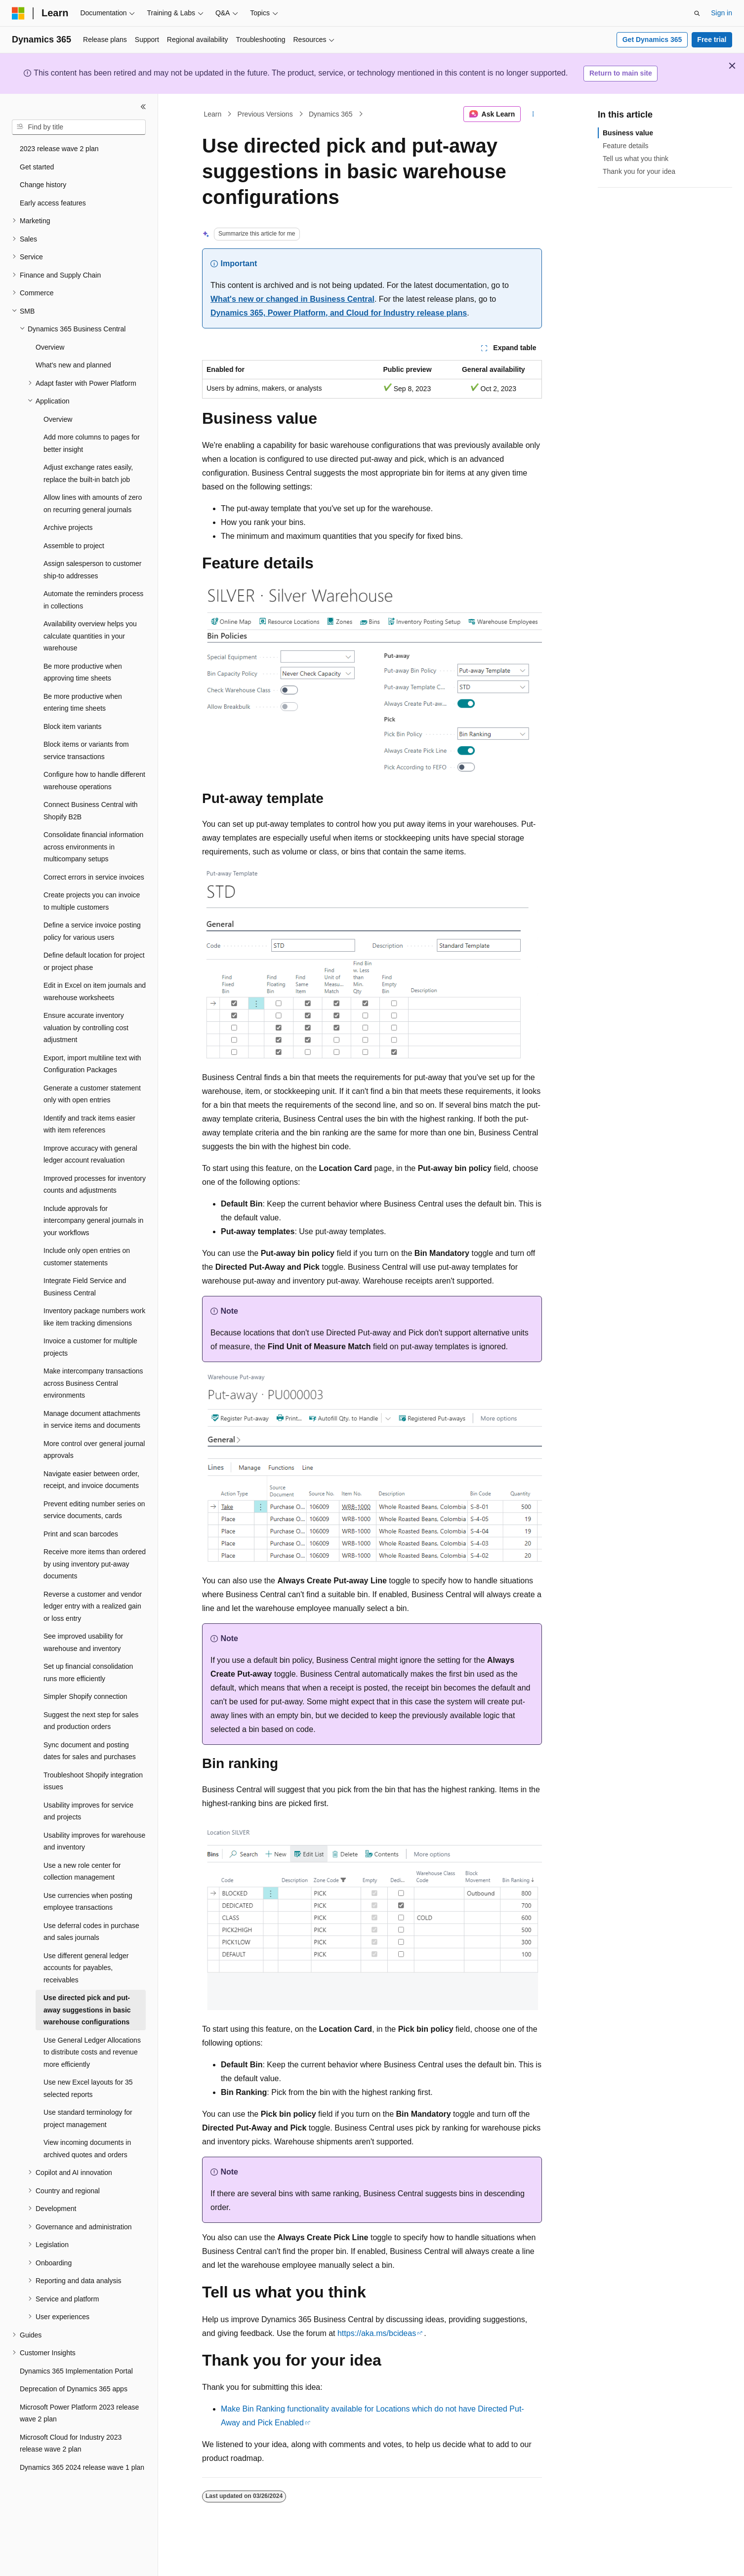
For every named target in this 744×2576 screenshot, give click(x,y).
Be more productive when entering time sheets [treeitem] (82, 702)
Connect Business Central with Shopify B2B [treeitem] (90, 811)
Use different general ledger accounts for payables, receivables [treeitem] (86, 1968)
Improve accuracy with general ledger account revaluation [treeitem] (90, 1154)
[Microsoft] (18, 13)
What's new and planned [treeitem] (73, 365)
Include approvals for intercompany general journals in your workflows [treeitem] (93, 1221)
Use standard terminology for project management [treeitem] (87, 2118)
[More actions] (533, 114)
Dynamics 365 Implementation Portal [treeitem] (76, 2371)
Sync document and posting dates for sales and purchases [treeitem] (89, 1751)
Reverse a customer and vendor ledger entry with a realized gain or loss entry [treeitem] (92, 1606)
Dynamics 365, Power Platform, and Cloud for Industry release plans (338, 313)
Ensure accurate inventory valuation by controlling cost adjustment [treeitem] (85, 1027)
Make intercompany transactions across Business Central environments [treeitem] (93, 1383)
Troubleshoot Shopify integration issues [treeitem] (93, 1781)
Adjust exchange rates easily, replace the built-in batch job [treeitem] (88, 473)
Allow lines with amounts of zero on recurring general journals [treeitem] (92, 503)
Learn (213, 114)
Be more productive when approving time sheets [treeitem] (82, 672)
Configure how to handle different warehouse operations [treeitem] (94, 780)
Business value (628, 133)
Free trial (711, 39)
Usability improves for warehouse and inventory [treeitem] (94, 1841)
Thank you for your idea (639, 171)
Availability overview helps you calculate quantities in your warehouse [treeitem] (90, 636)
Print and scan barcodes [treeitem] (80, 1534)
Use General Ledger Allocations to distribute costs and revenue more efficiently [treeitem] (92, 2052)
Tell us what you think (635, 158)
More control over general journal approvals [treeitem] (94, 1450)
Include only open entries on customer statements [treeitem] (86, 1257)
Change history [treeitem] (43, 185)
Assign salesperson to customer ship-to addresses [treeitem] (92, 570)
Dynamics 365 (331, 114)
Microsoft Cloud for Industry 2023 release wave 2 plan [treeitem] (71, 2443)
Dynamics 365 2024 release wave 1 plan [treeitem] (82, 2467)
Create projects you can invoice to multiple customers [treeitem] (91, 901)
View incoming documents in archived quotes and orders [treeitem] (87, 2148)
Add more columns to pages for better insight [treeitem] (91, 443)
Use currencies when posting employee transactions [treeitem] (87, 1902)
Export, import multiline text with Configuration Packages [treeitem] (92, 1064)
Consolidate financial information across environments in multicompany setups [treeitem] (93, 847)
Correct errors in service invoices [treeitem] (93, 877)
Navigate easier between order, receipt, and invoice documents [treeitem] (91, 1480)
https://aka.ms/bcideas (376, 2333)
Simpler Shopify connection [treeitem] (85, 1696)
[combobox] (79, 127)
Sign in (721, 13)
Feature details (626, 146)
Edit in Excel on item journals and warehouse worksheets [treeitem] (94, 991)
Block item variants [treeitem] (72, 726)
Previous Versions (265, 114)
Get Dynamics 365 (652, 39)
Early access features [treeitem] (53, 203)
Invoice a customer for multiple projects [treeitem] (90, 1347)
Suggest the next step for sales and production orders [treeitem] (90, 1721)
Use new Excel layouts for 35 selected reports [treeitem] (88, 2088)
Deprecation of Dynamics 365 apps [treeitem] (73, 2389)
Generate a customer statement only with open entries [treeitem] (92, 1094)
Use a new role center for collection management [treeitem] (82, 1871)
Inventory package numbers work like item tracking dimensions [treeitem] (94, 1317)
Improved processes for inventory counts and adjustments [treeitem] (94, 1184)
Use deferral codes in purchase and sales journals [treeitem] (91, 1932)
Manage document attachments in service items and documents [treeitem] (91, 1419)
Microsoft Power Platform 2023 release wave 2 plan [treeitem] (79, 2413)
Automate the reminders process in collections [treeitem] (93, 600)
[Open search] (697, 13)
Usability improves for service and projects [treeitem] (88, 1811)
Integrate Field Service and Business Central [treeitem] (84, 1287)
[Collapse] (143, 107)
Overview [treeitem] (50, 347)
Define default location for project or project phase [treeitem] (94, 961)
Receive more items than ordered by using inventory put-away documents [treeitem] (94, 1564)
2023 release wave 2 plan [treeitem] (59, 149)
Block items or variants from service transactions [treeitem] (86, 750)
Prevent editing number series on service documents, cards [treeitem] (94, 1510)
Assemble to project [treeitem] (73, 546)
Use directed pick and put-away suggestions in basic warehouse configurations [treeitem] (87, 2010)
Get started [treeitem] (37, 167)
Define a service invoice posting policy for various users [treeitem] (92, 931)
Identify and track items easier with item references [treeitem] (89, 1124)
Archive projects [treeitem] (68, 527)
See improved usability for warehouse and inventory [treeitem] (83, 1642)
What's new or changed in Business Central (292, 299)
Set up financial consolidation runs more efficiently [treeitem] (88, 1672)
